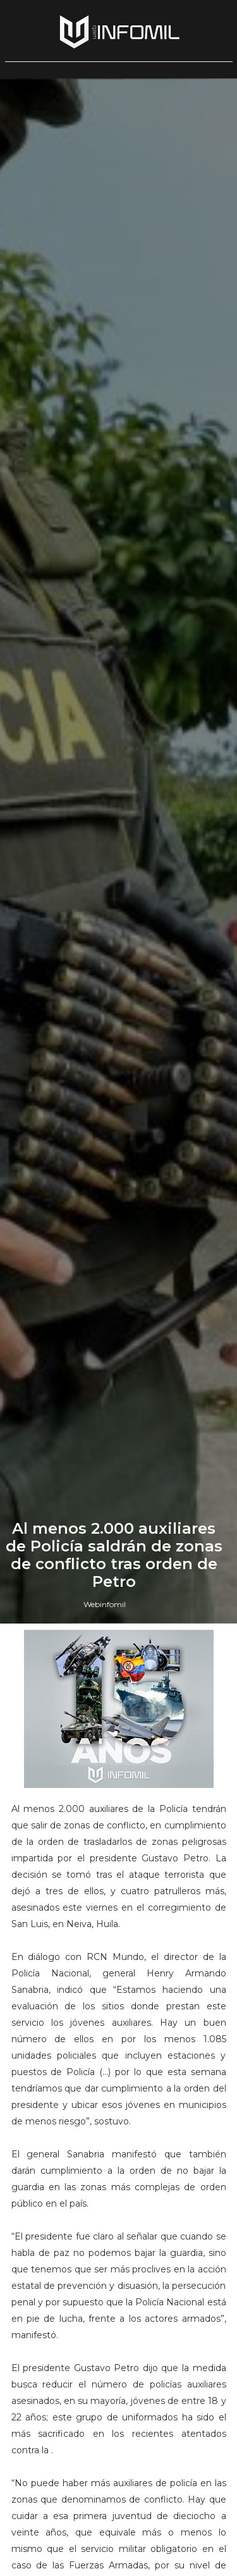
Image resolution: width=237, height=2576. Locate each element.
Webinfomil (104, 1604)
